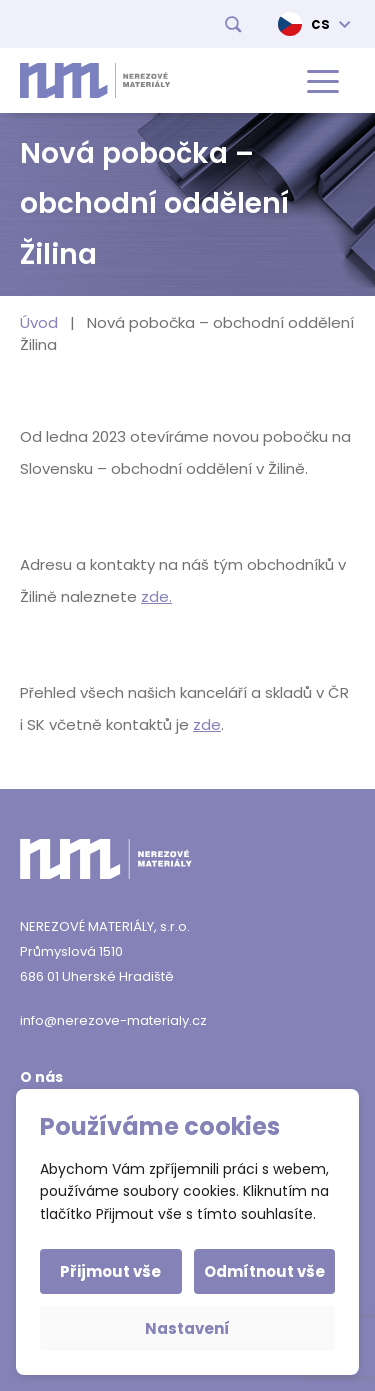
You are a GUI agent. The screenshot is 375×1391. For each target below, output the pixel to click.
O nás (41, 1077)
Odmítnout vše (264, 1271)
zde (207, 724)
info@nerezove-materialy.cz (113, 1020)
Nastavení (187, 1328)
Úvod (39, 322)
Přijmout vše (110, 1271)
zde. (156, 596)
